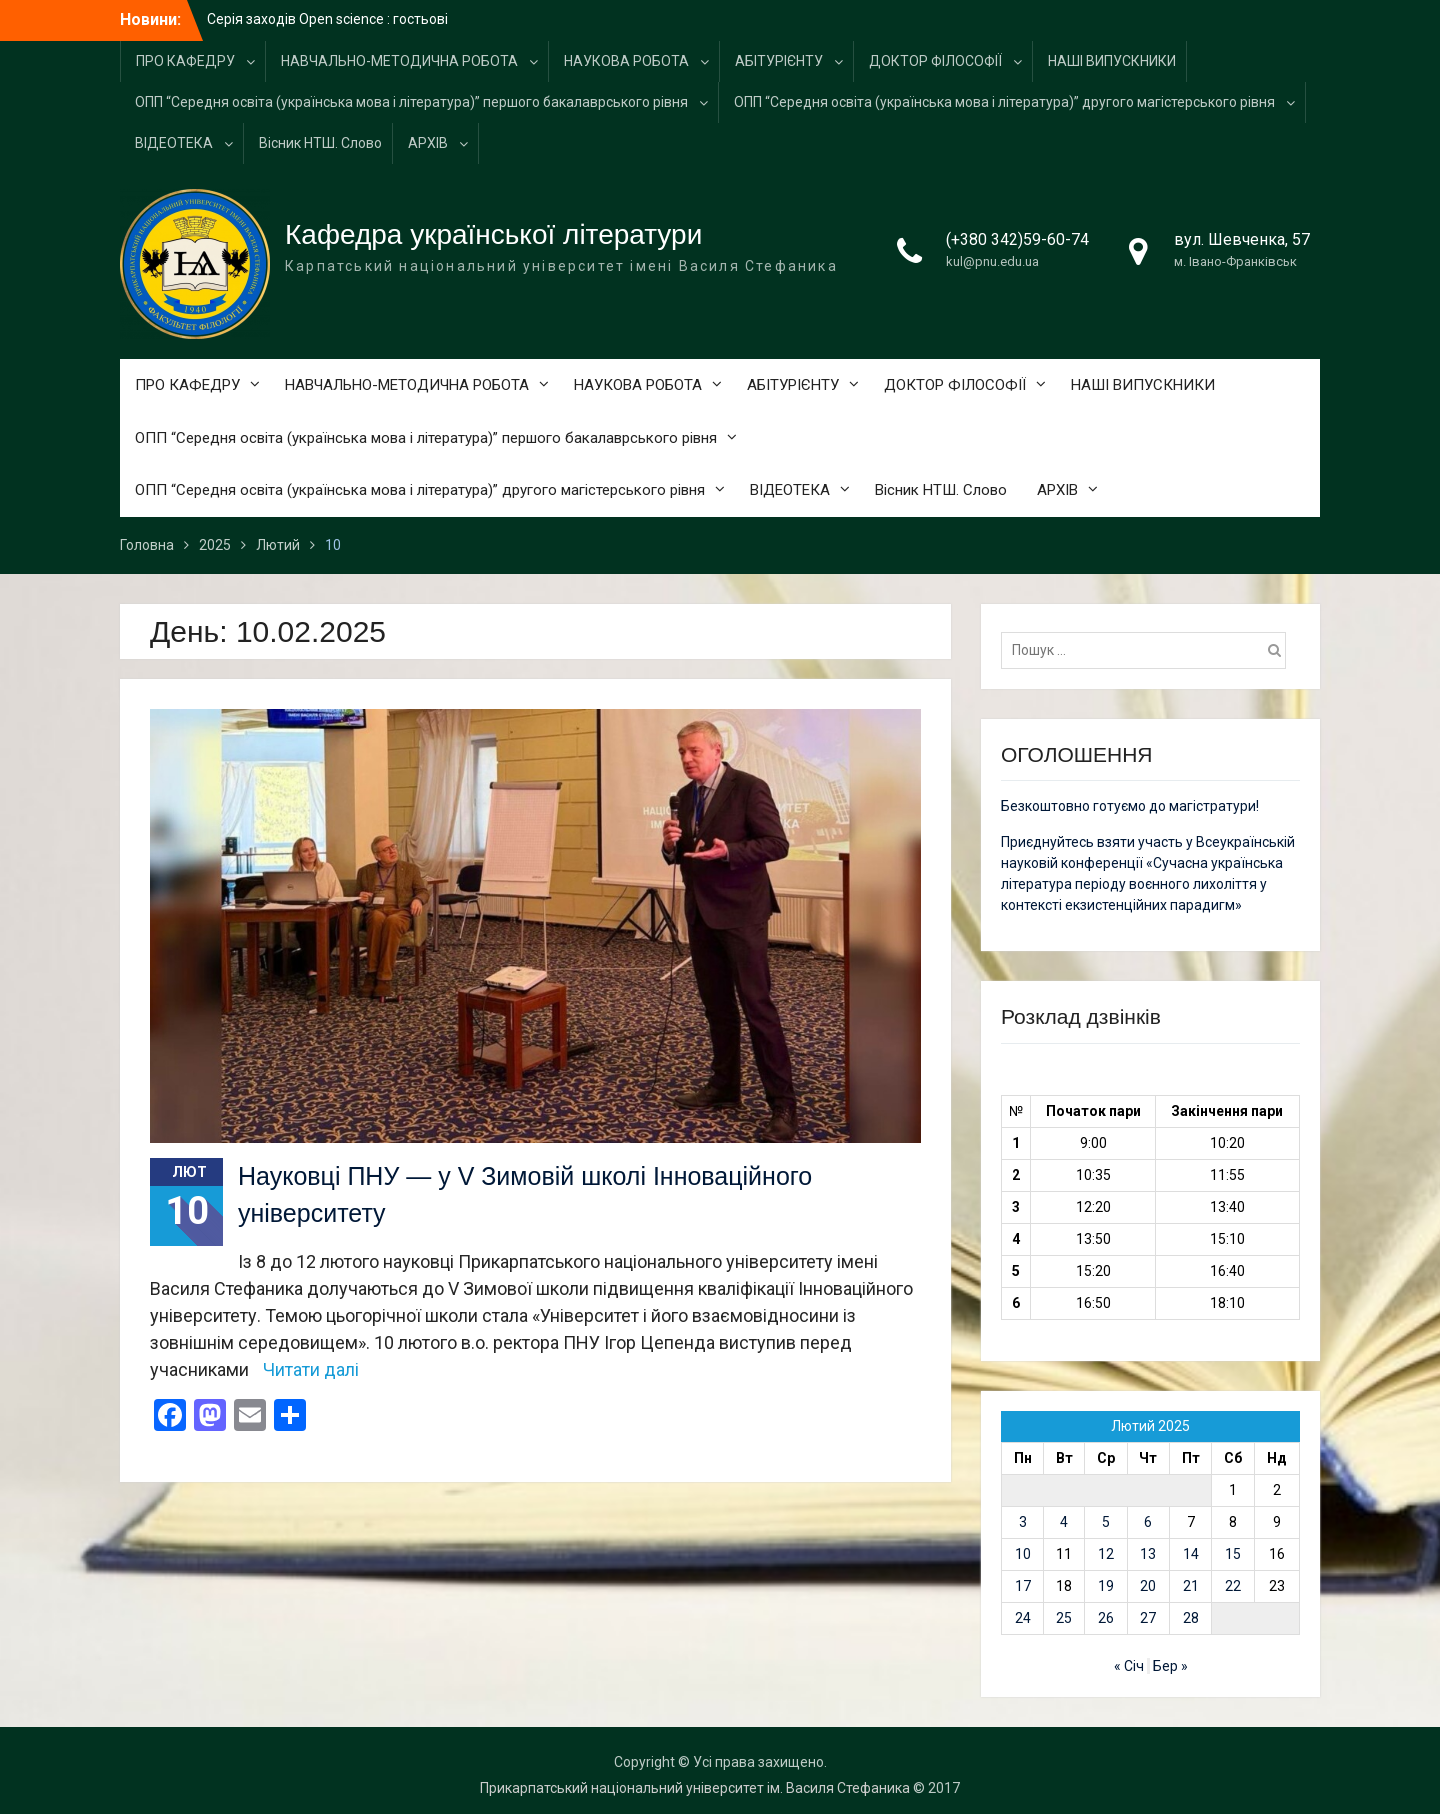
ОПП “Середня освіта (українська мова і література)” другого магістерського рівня (1004, 102)
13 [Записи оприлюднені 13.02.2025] (1148, 1554)
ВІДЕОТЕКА (174, 143)
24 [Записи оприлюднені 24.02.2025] (1023, 1618)
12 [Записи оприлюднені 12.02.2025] (1106, 1554)
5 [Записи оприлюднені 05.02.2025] (1106, 1522)
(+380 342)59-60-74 (1017, 239)
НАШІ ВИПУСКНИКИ (1112, 61)
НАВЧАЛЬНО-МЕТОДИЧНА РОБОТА (399, 61)
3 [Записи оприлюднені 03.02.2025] (1023, 1522)
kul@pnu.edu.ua (992, 261)
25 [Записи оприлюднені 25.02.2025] (1064, 1618)
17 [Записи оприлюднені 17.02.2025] (1023, 1586)
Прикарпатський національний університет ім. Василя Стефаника (695, 1788)
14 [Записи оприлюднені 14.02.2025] (1191, 1554)
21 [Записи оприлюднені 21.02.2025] (1191, 1586)
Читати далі (311, 1369)
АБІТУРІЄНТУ (779, 61)
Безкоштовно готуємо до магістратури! (1130, 806)
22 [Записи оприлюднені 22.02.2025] (1233, 1586)
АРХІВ (428, 143)
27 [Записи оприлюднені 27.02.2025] (1148, 1618)
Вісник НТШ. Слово (320, 143)
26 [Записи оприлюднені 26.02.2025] (1106, 1618)
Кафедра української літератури (493, 234)
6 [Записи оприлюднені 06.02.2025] (1148, 1522)
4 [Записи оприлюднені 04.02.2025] (1064, 1522)
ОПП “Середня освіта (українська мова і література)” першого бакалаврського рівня (411, 102)
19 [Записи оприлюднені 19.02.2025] (1106, 1586)
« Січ (1129, 1666)
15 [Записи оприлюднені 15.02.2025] (1233, 1554)
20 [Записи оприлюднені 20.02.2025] (1148, 1586)
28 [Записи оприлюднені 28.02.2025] (1191, 1618)
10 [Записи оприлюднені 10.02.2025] (1023, 1554)
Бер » (1170, 1666)
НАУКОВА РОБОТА (626, 61)
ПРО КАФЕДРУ (185, 61)
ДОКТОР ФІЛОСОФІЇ (935, 61)
